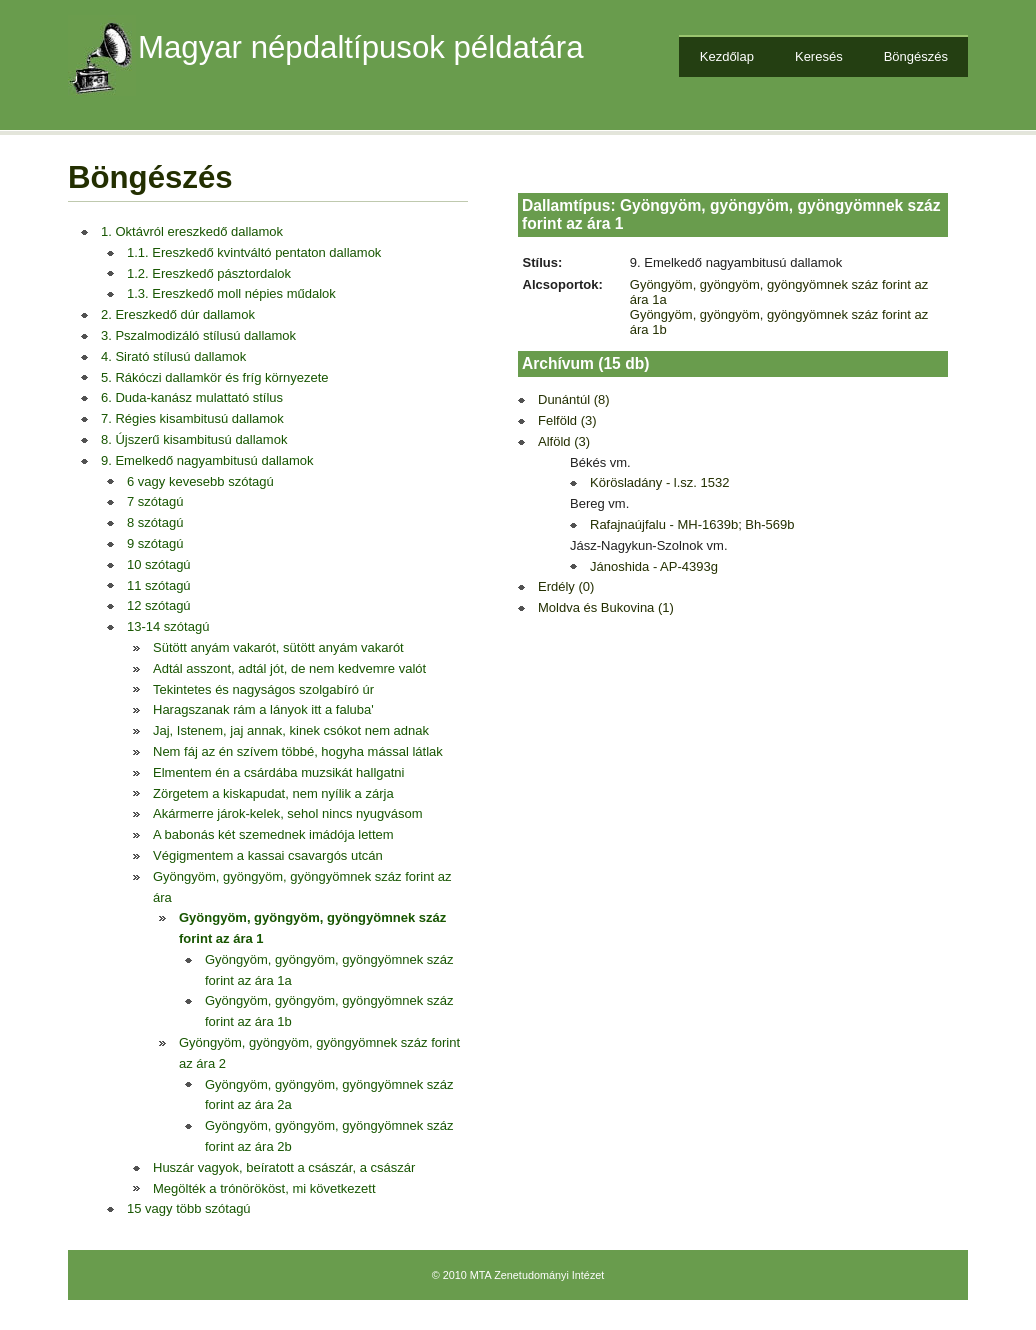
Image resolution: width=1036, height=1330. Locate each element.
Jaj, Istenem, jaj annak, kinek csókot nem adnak (291, 730)
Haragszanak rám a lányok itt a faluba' (263, 709)
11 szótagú (159, 585)
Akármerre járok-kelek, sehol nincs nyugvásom (288, 813)
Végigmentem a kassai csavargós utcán (268, 855)
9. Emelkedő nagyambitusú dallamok (207, 460)
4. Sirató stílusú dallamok (173, 356)
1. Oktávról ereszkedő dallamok (192, 231)
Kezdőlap (727, 56)
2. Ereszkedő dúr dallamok (178, 314)
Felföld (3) (567, 420)
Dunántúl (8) (574, 399)
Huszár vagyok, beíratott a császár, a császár (284, 1167)
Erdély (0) (566, 586)
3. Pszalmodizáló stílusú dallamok (198, 335)
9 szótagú (155, 543)
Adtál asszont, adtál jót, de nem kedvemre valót (289, 668)
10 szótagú (159, 564)
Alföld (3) (564, 441)
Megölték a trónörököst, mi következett (264, 1188)
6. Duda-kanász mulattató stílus (192, 397)
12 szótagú (159, 605)
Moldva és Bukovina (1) (606, 607)
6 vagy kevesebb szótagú (200, 481)
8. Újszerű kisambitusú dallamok (194, 439)
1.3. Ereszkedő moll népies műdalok (231, 293)
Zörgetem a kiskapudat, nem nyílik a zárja (273, 793)
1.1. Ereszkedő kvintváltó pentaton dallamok (254, 252)
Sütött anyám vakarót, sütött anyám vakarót (278, 647)
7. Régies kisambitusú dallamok (192, 418)
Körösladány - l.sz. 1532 (659, 482)
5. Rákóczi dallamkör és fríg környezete (215, 377)
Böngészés (916, 56)
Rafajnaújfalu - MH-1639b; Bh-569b (692, 524)
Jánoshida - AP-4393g (654, 566)
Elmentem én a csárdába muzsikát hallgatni (278, 772)
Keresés (819, 56)
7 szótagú (155, 501)
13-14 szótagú (168, 626)
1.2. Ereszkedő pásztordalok (209, 273)
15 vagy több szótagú (189, 1208)
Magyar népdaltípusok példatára (361, 47)
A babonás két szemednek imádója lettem (273, 834)
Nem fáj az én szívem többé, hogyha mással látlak (298, 751)
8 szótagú (155, 522)
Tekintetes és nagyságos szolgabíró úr (263, 689)
